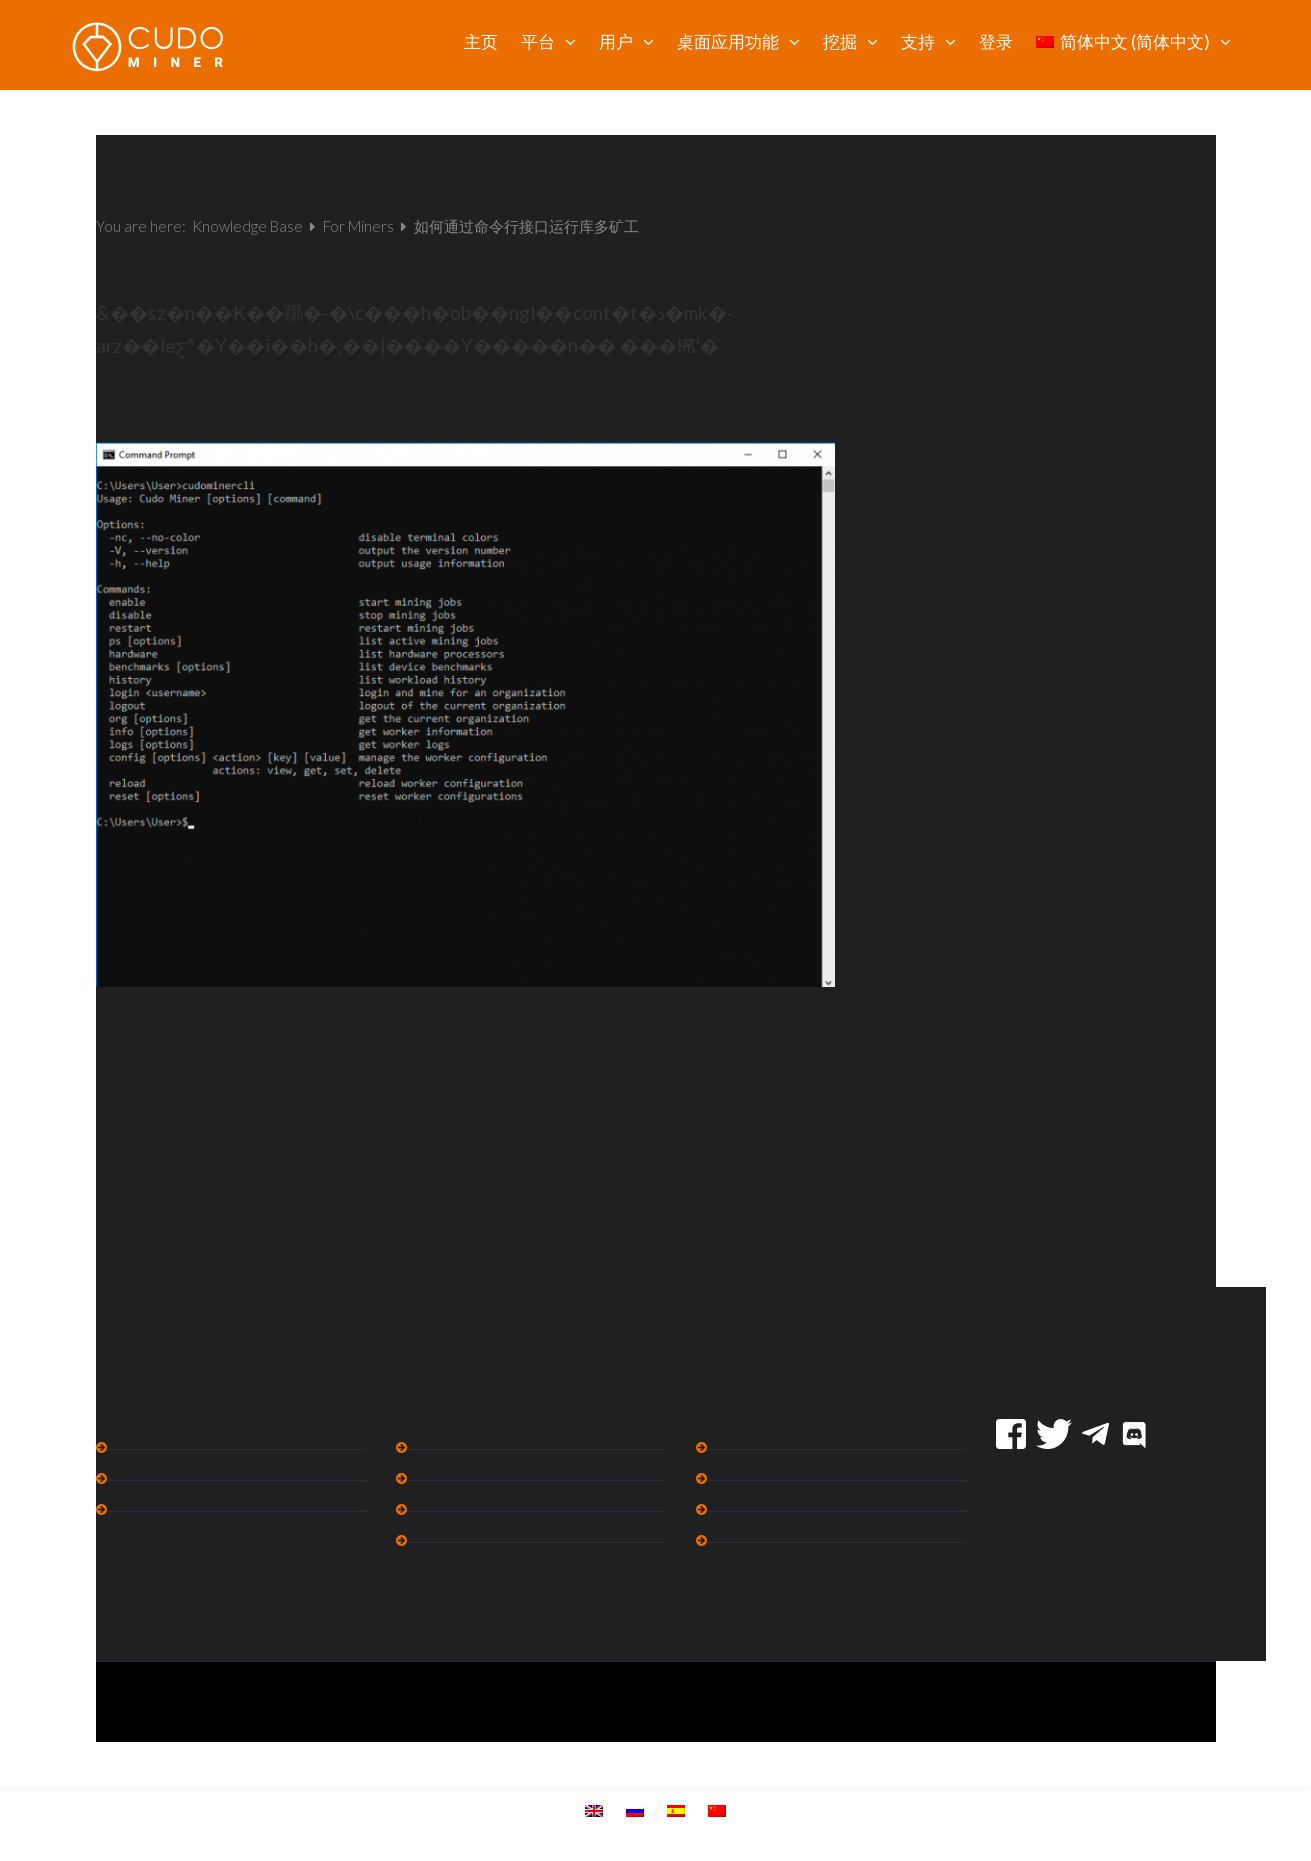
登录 (996, 41)
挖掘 (840, 41)
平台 (538, 41)
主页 (481, 41)
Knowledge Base (249, 226)
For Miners (360, 226)
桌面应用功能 (728, 41)
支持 (918, 41)
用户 (616, 41)
